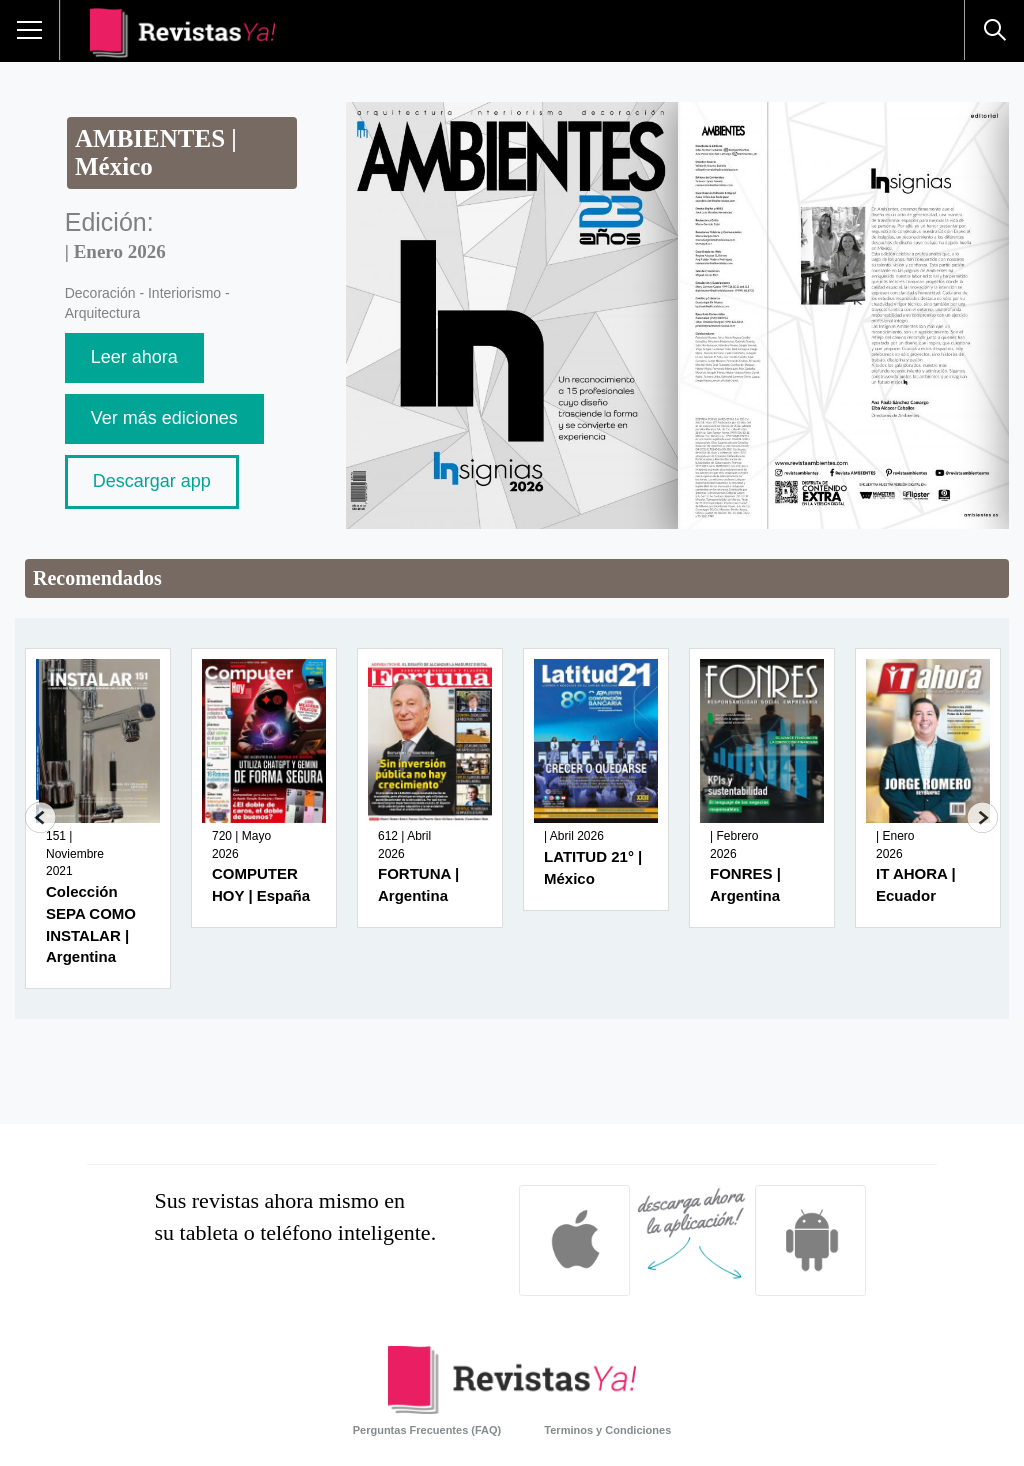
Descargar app (152, 481)
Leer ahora (134, 357)
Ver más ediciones (164, 418)
